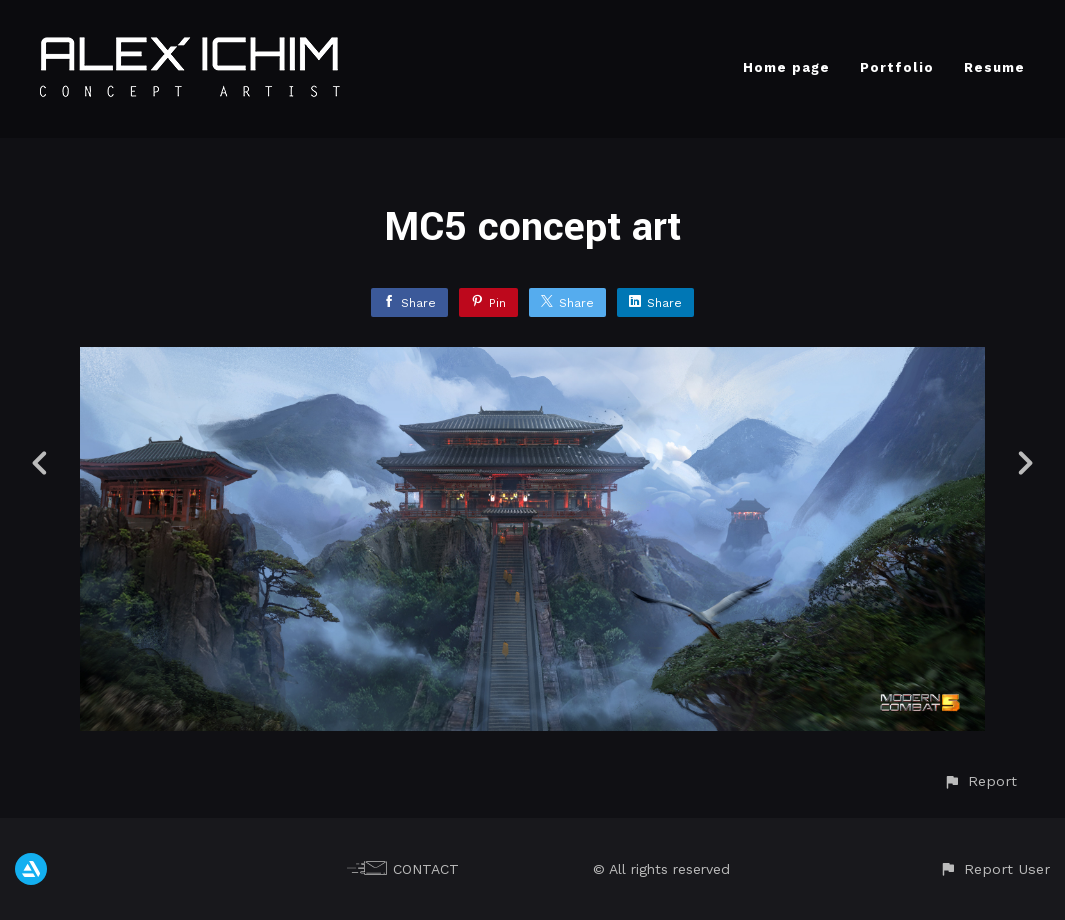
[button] (980, 781)
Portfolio (897, 67)
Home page (786, 67)
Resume (994, 67)
